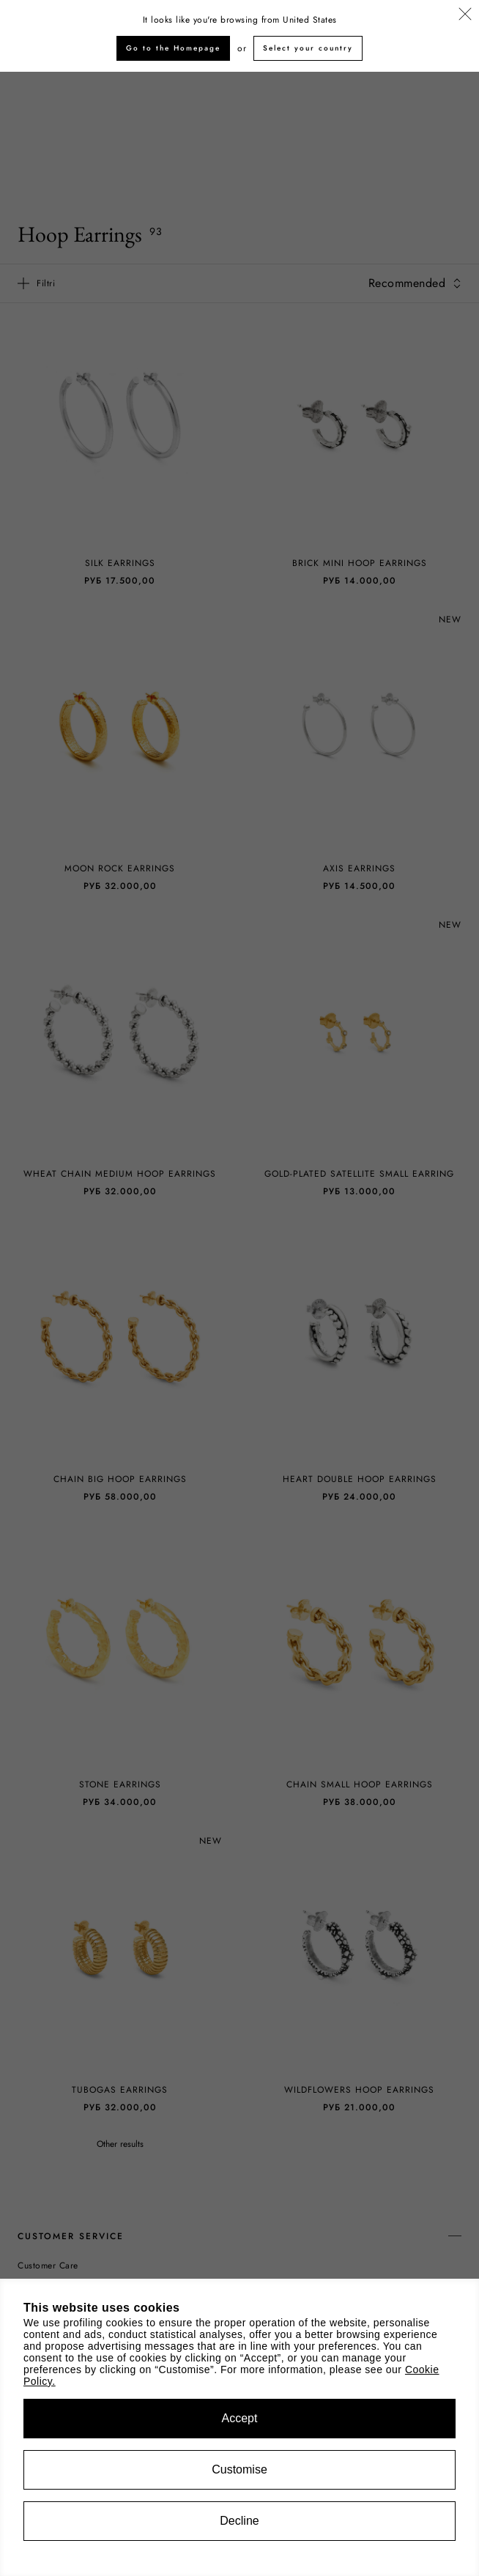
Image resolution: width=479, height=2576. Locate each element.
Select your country (308, 47)
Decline (239, 2520)
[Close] (465, 14)
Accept (240, 2418)
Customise (239, 2469)
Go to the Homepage (173, 47)
